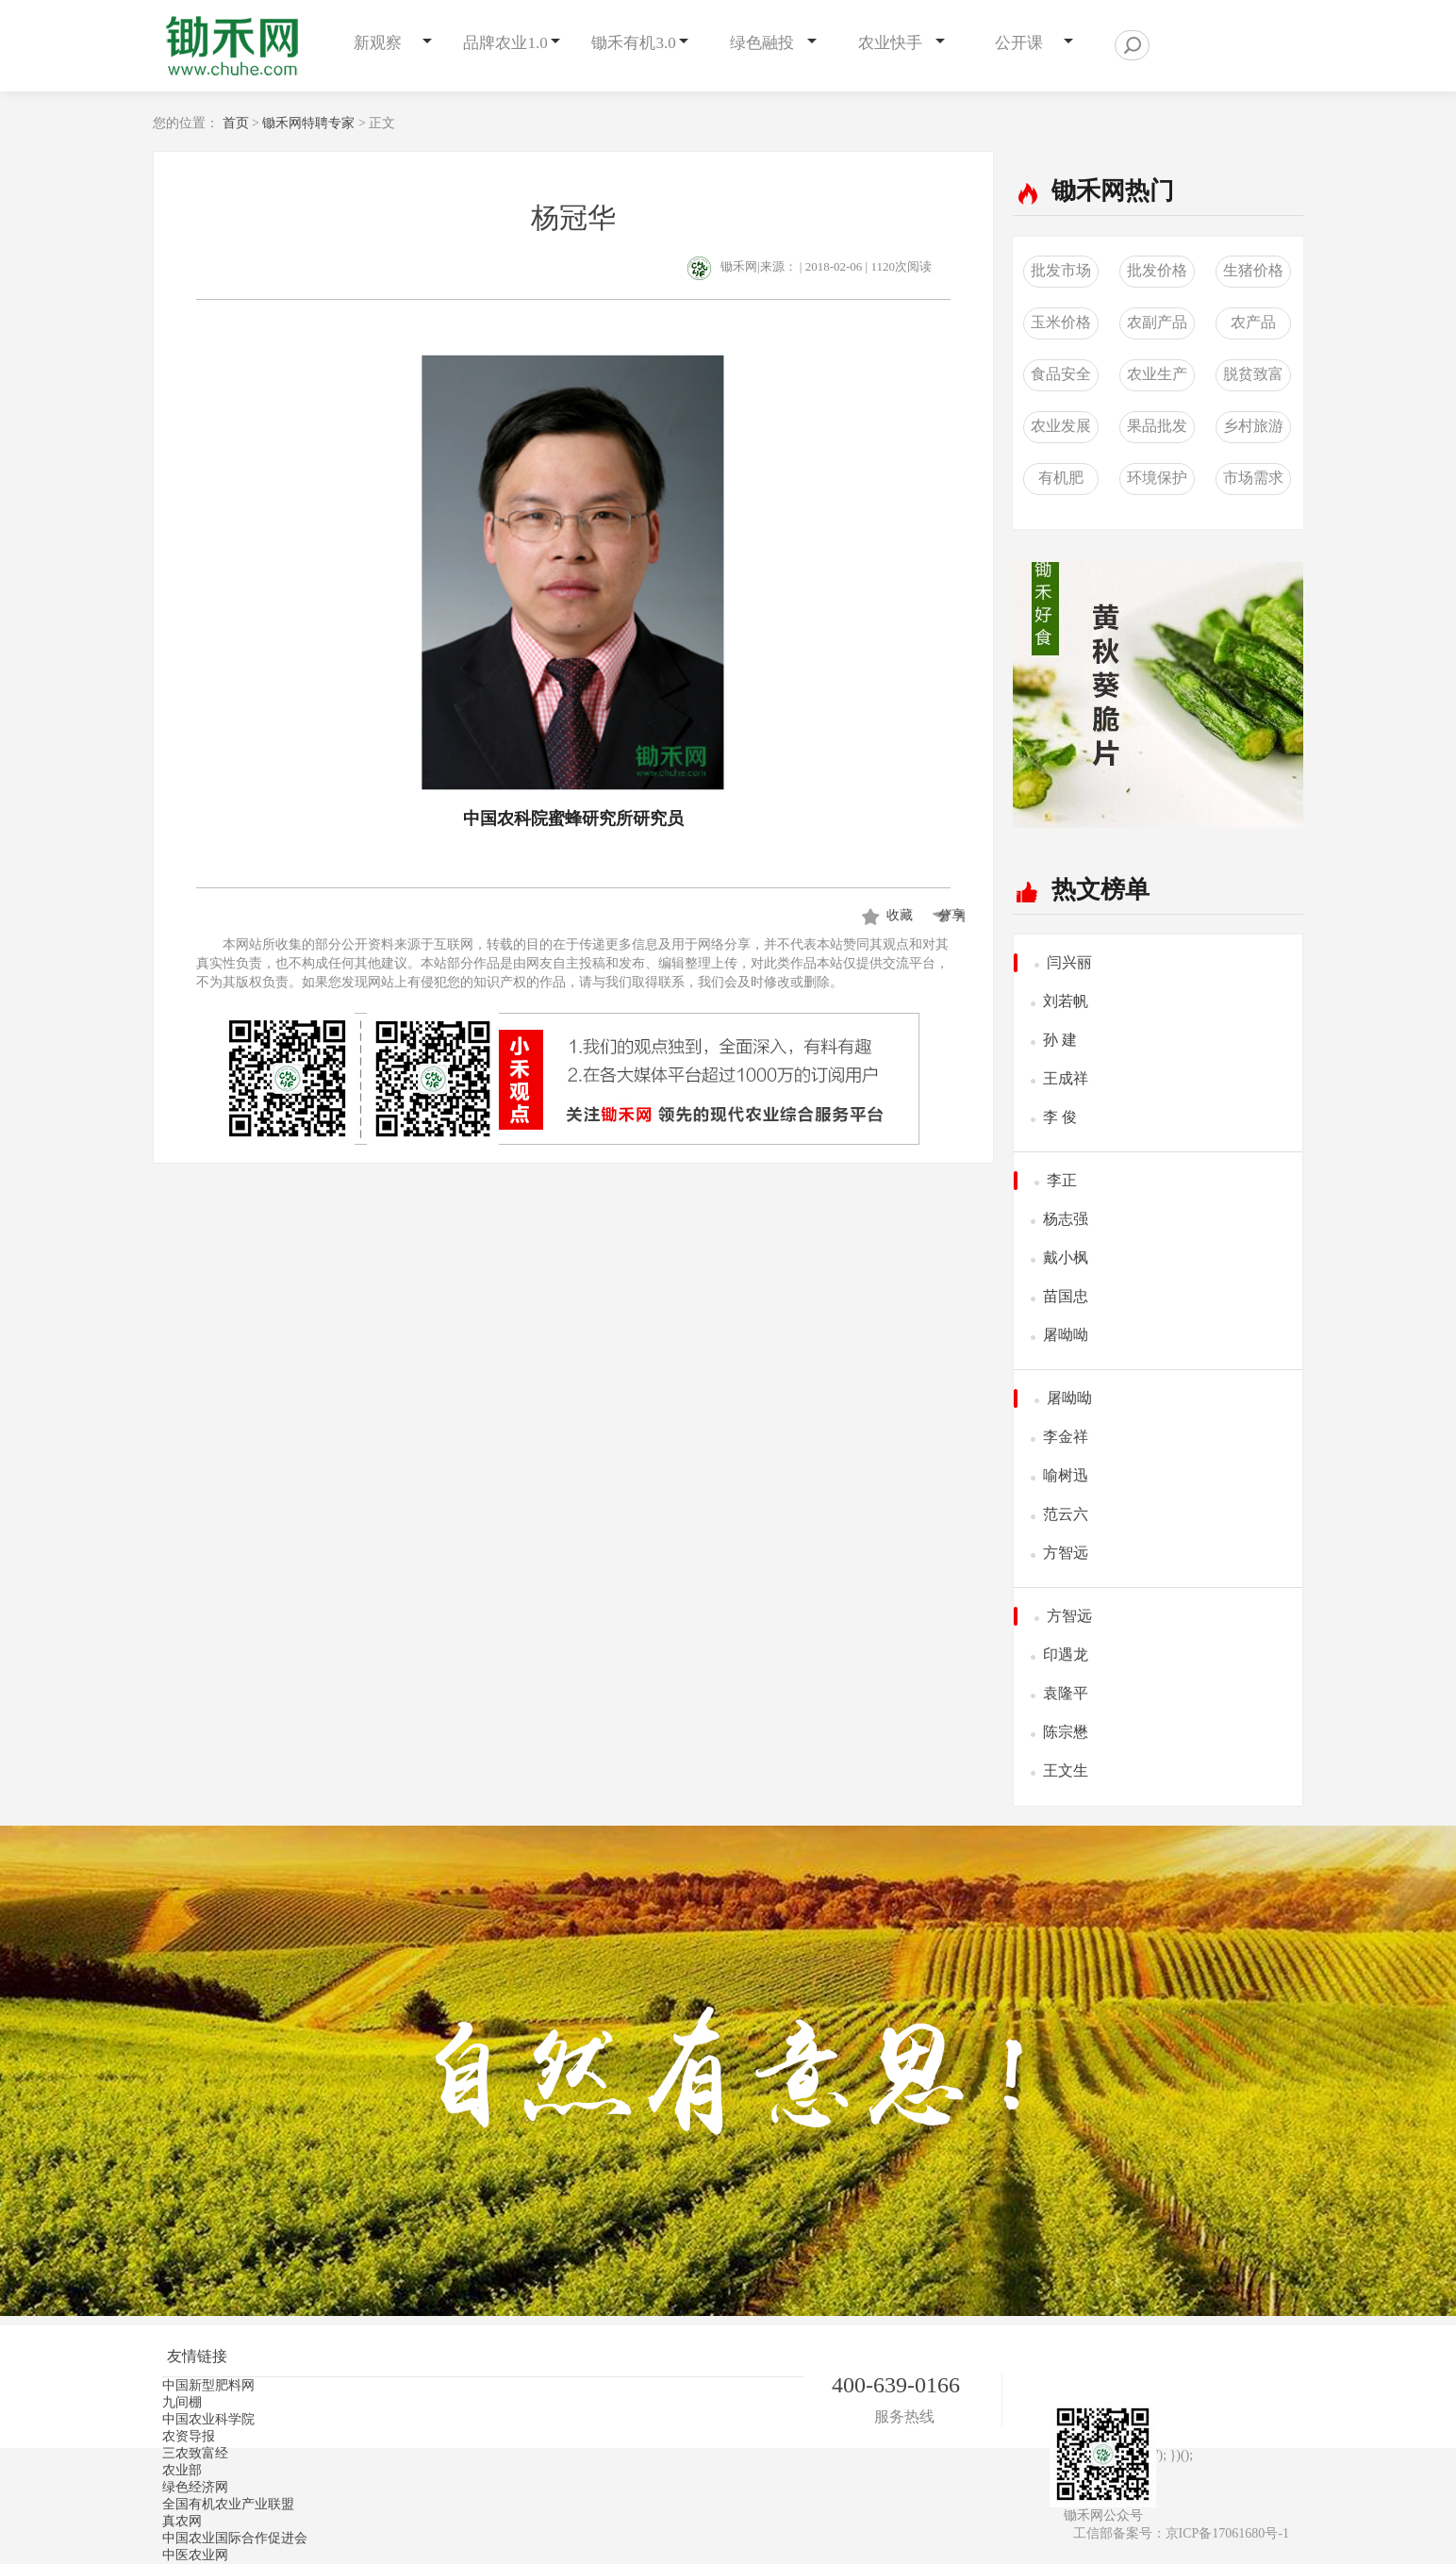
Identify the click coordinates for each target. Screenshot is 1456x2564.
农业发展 (1061, 426)
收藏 (899, 915)
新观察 (378, 43)
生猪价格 (1253, 270)
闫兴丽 (1069, 962)
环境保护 (1157, 478)
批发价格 (1157, 270)
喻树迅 (1065, 1475)
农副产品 (1157, 322)
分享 (948, 915)
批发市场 (1061, 270)
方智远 (1065, 1553)
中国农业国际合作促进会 (234, 2538)
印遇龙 (1065, 1654)
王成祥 (1065, 1078)
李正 (1062, 1180)
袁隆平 (1065, 1693)
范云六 (1065, 1514)
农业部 (182, 2470)
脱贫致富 (1253, 374)
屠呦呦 (1065, 1335)
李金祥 (1065, 1437)
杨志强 (1065, 1219)
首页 (236, 123)
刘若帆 (1065, 1001)
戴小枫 (1065, 1257)
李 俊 (1060, 1117)
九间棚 (182, 2402)
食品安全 (1061, 374)
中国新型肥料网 (208, 2385)
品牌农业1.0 (505, 43)
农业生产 (1157, 374)
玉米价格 (1061, 322)
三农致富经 (195, 2453)
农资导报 (188, 2436)
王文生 (1065, 1770)
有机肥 (1061, 478)
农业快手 (890, 43)
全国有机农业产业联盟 (228, 2504)
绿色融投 (762, 43)
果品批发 (1157, 426)
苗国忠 (1065, 1296)
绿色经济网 (195, 2487)
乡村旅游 (1253, 426)
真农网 (182, 2521)
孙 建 (1060, 1040)
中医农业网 (195, 2555)
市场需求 (1253, 478)
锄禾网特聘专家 (308, 123)
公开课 (1019, 43)
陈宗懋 (1065, 1732)
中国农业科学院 (208, 2419)
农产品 (1253, 322)
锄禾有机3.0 (633, 43)
